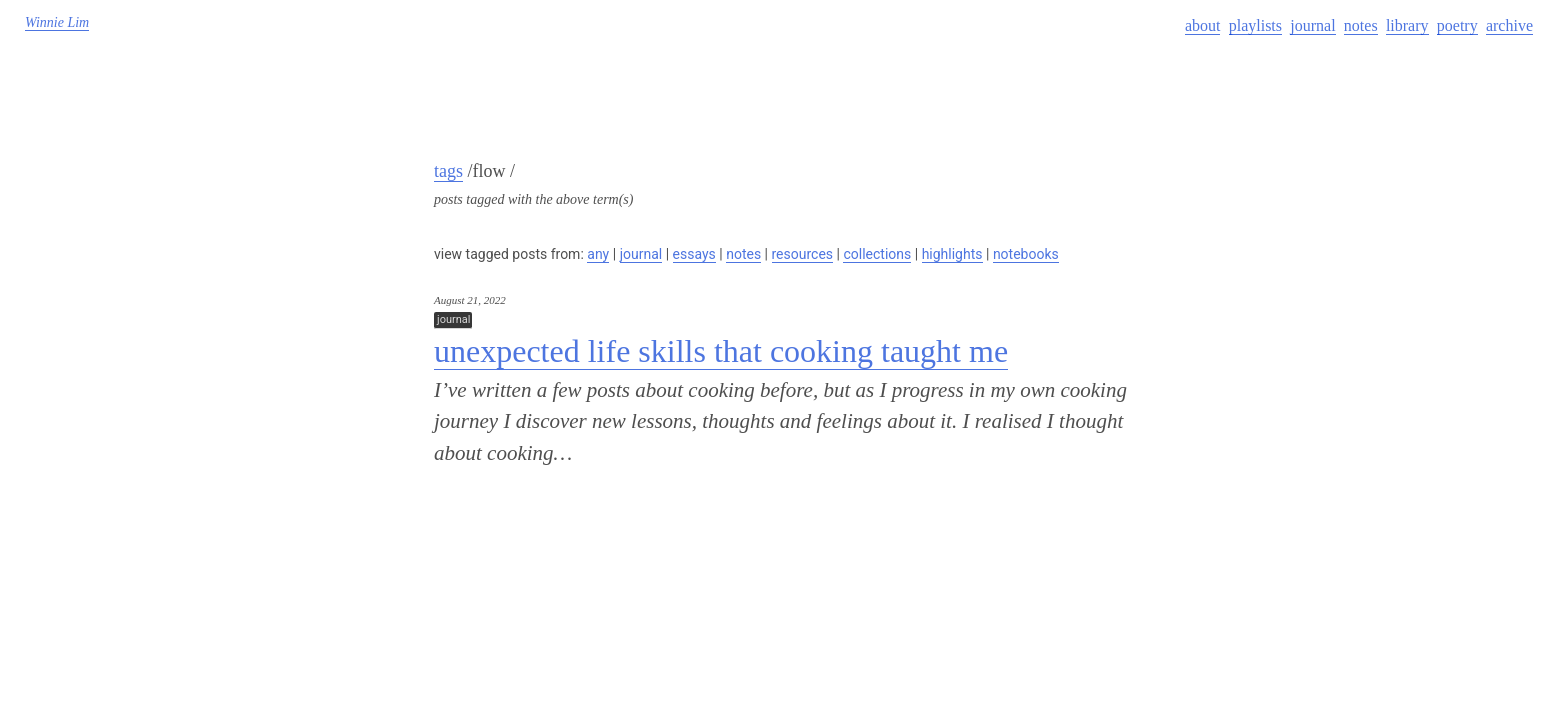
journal (1312, 25)
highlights (952, 254)
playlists (1255, 25)
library (1407, 25)
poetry (1457, 25)
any (598, 254)
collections (877, 254)
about (1203, 25)
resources (803, 254)
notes (1361, 25)
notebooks (1026, 254)
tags (448, 171)
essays (694, 254)
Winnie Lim (57, 22)
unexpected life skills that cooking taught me (721, 351)
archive (1509, 25)
